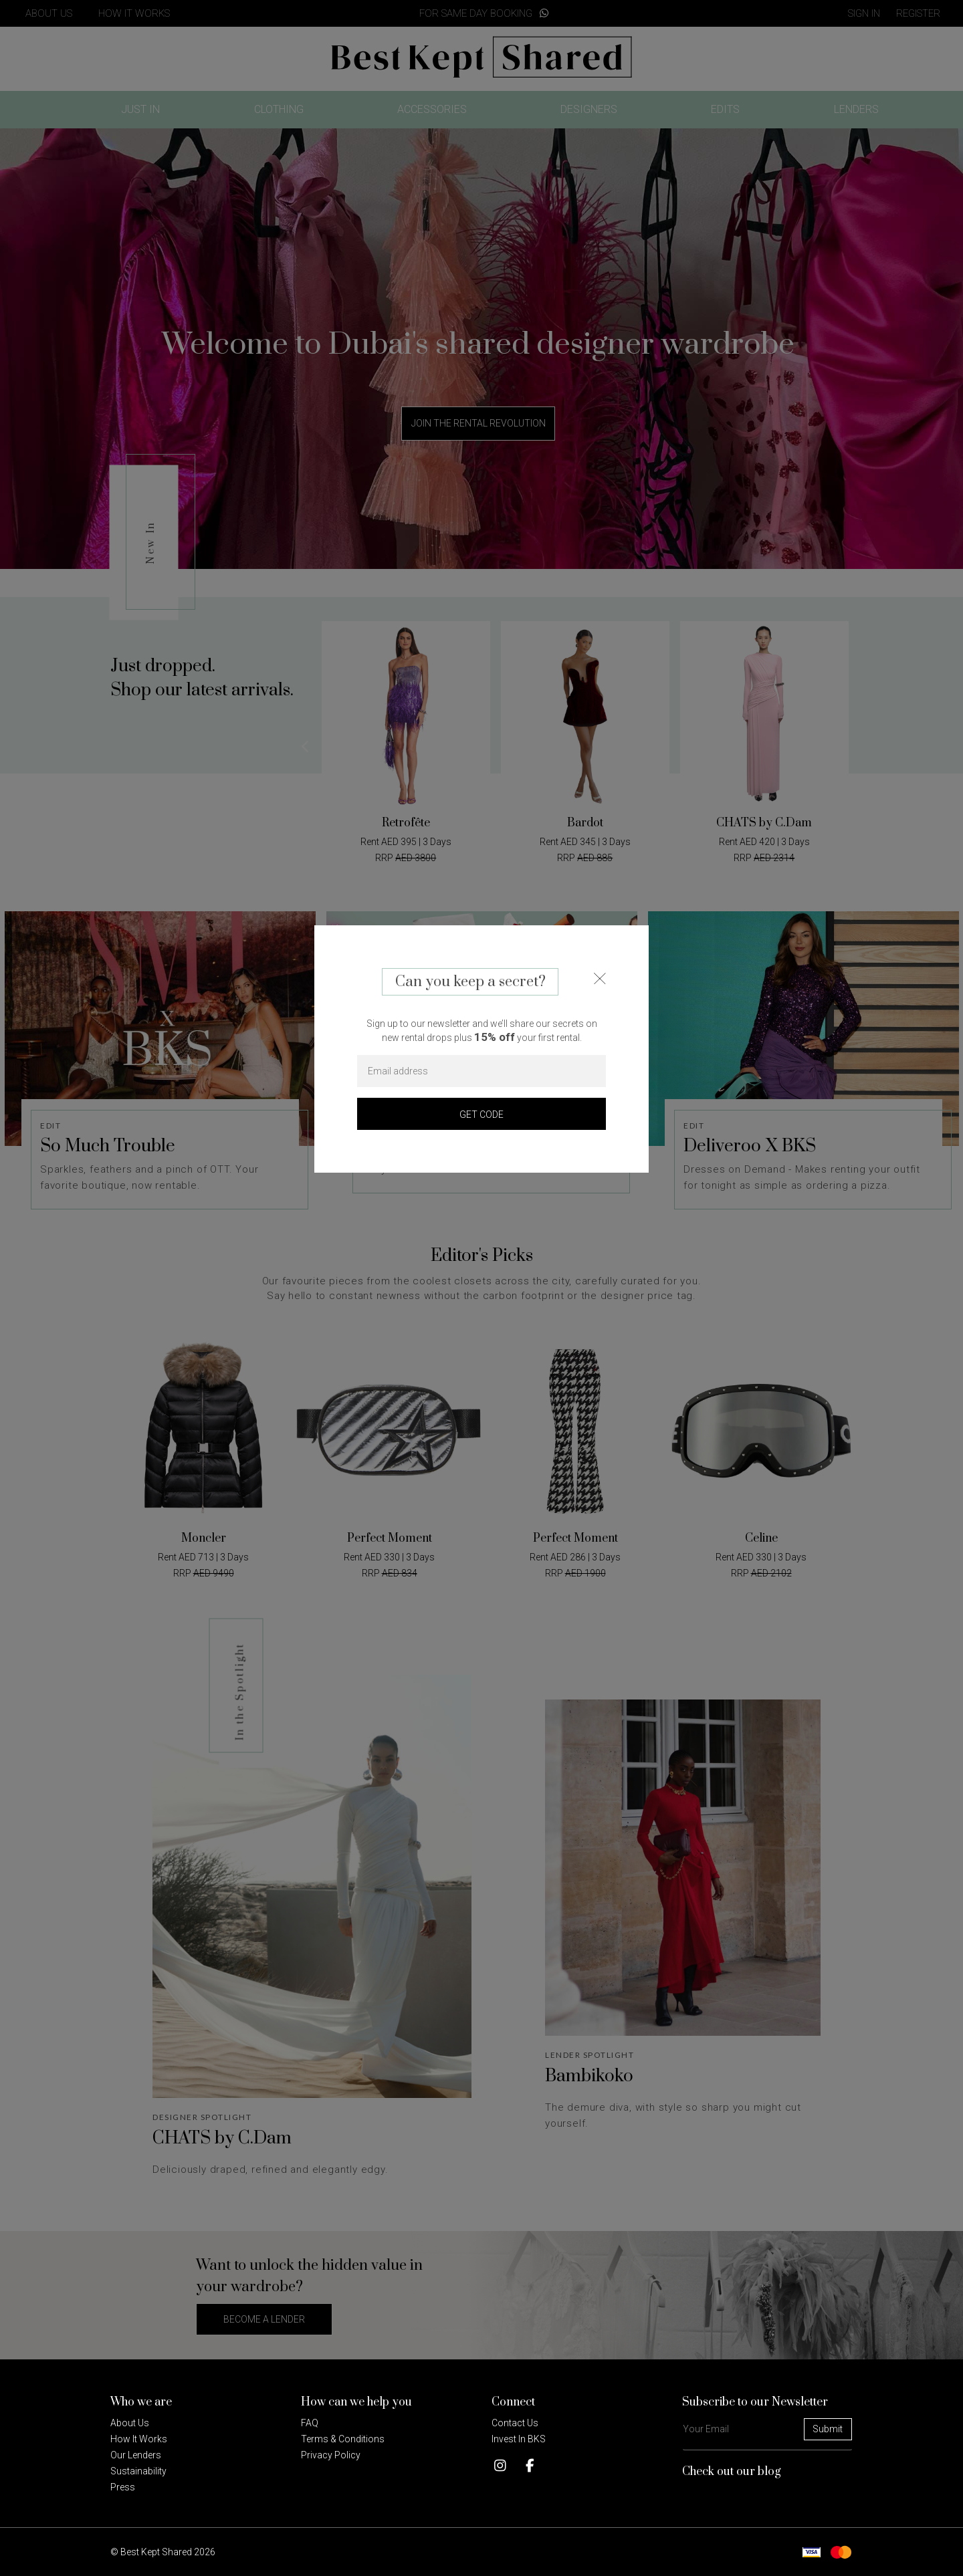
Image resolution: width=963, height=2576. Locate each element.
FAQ (309, 2423)
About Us (129, 2423)
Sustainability (138, 2471)
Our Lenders (135, 2455)
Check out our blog (731, 2471)
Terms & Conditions (343, 2439)
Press (122, 2487)
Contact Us (515, 2423)
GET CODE (481, 1114)
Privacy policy (330, 2455)
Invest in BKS (519, 2439)
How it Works (138, 2439)
